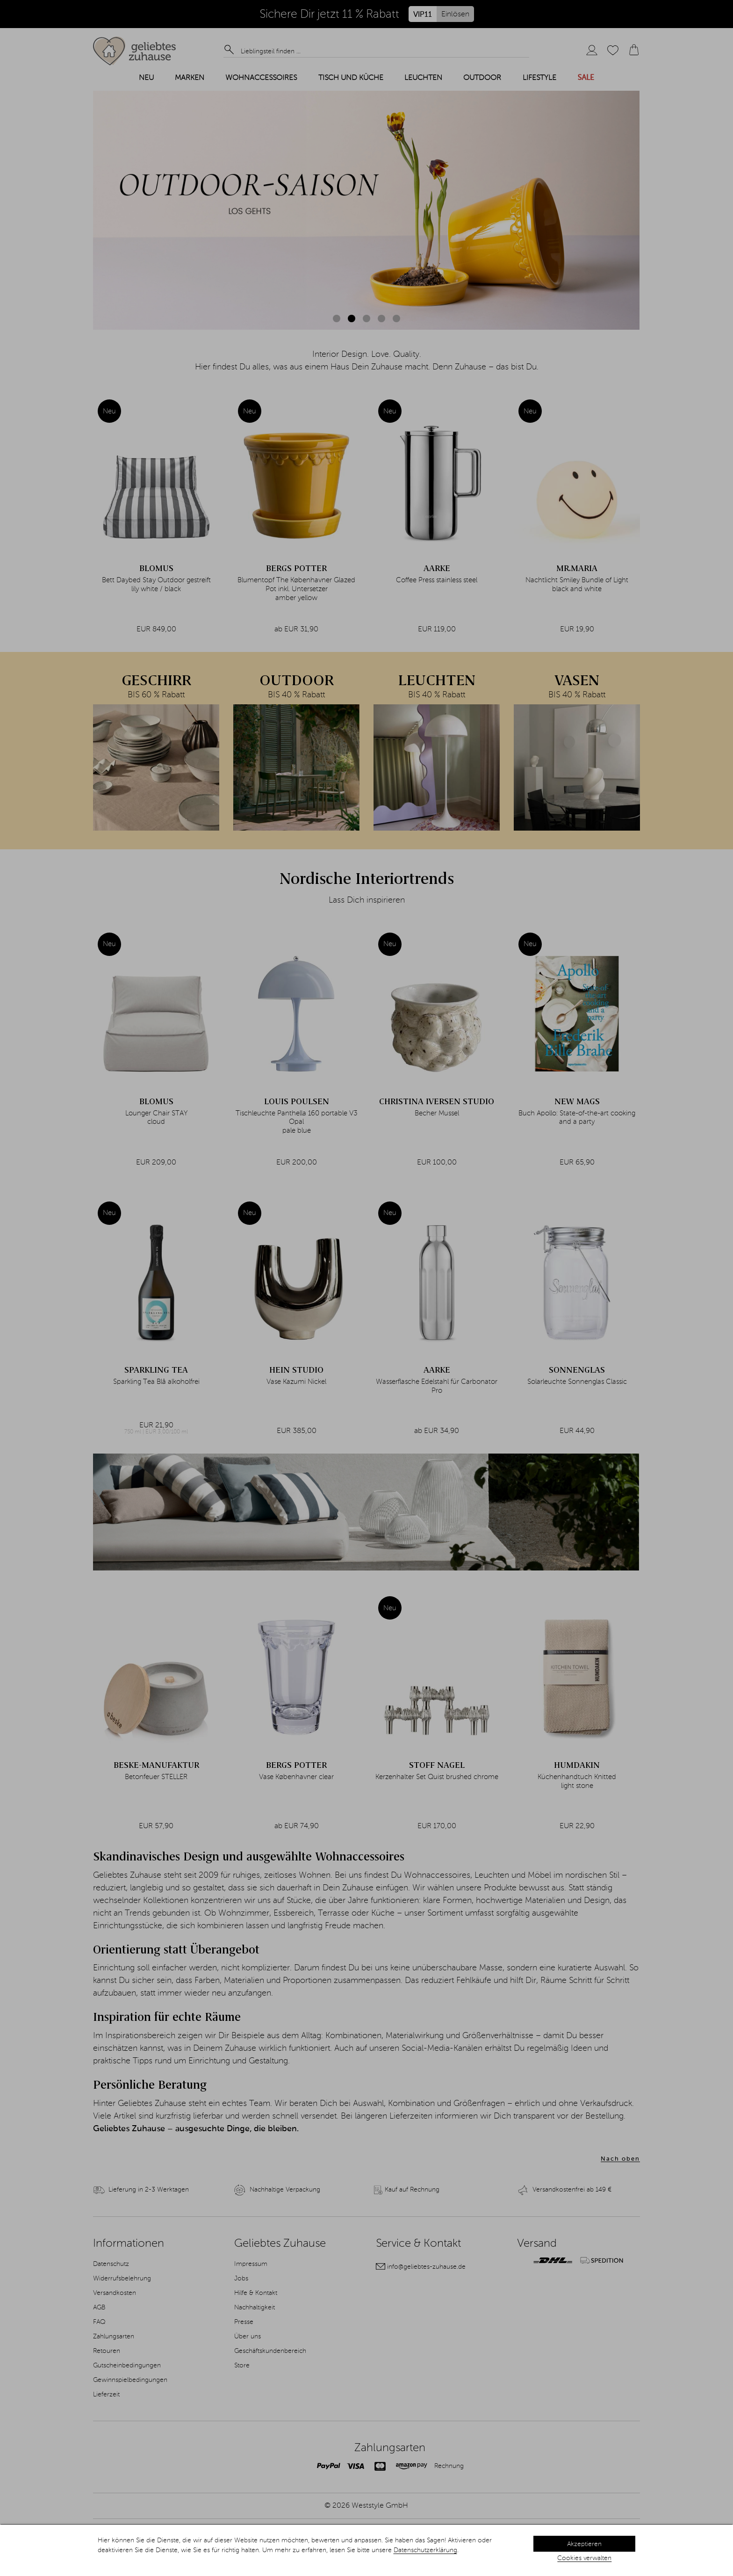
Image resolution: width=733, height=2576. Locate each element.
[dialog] (366, 2550)
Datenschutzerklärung (425, 2550)
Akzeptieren (584, 2544)
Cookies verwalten (584, 2558)
